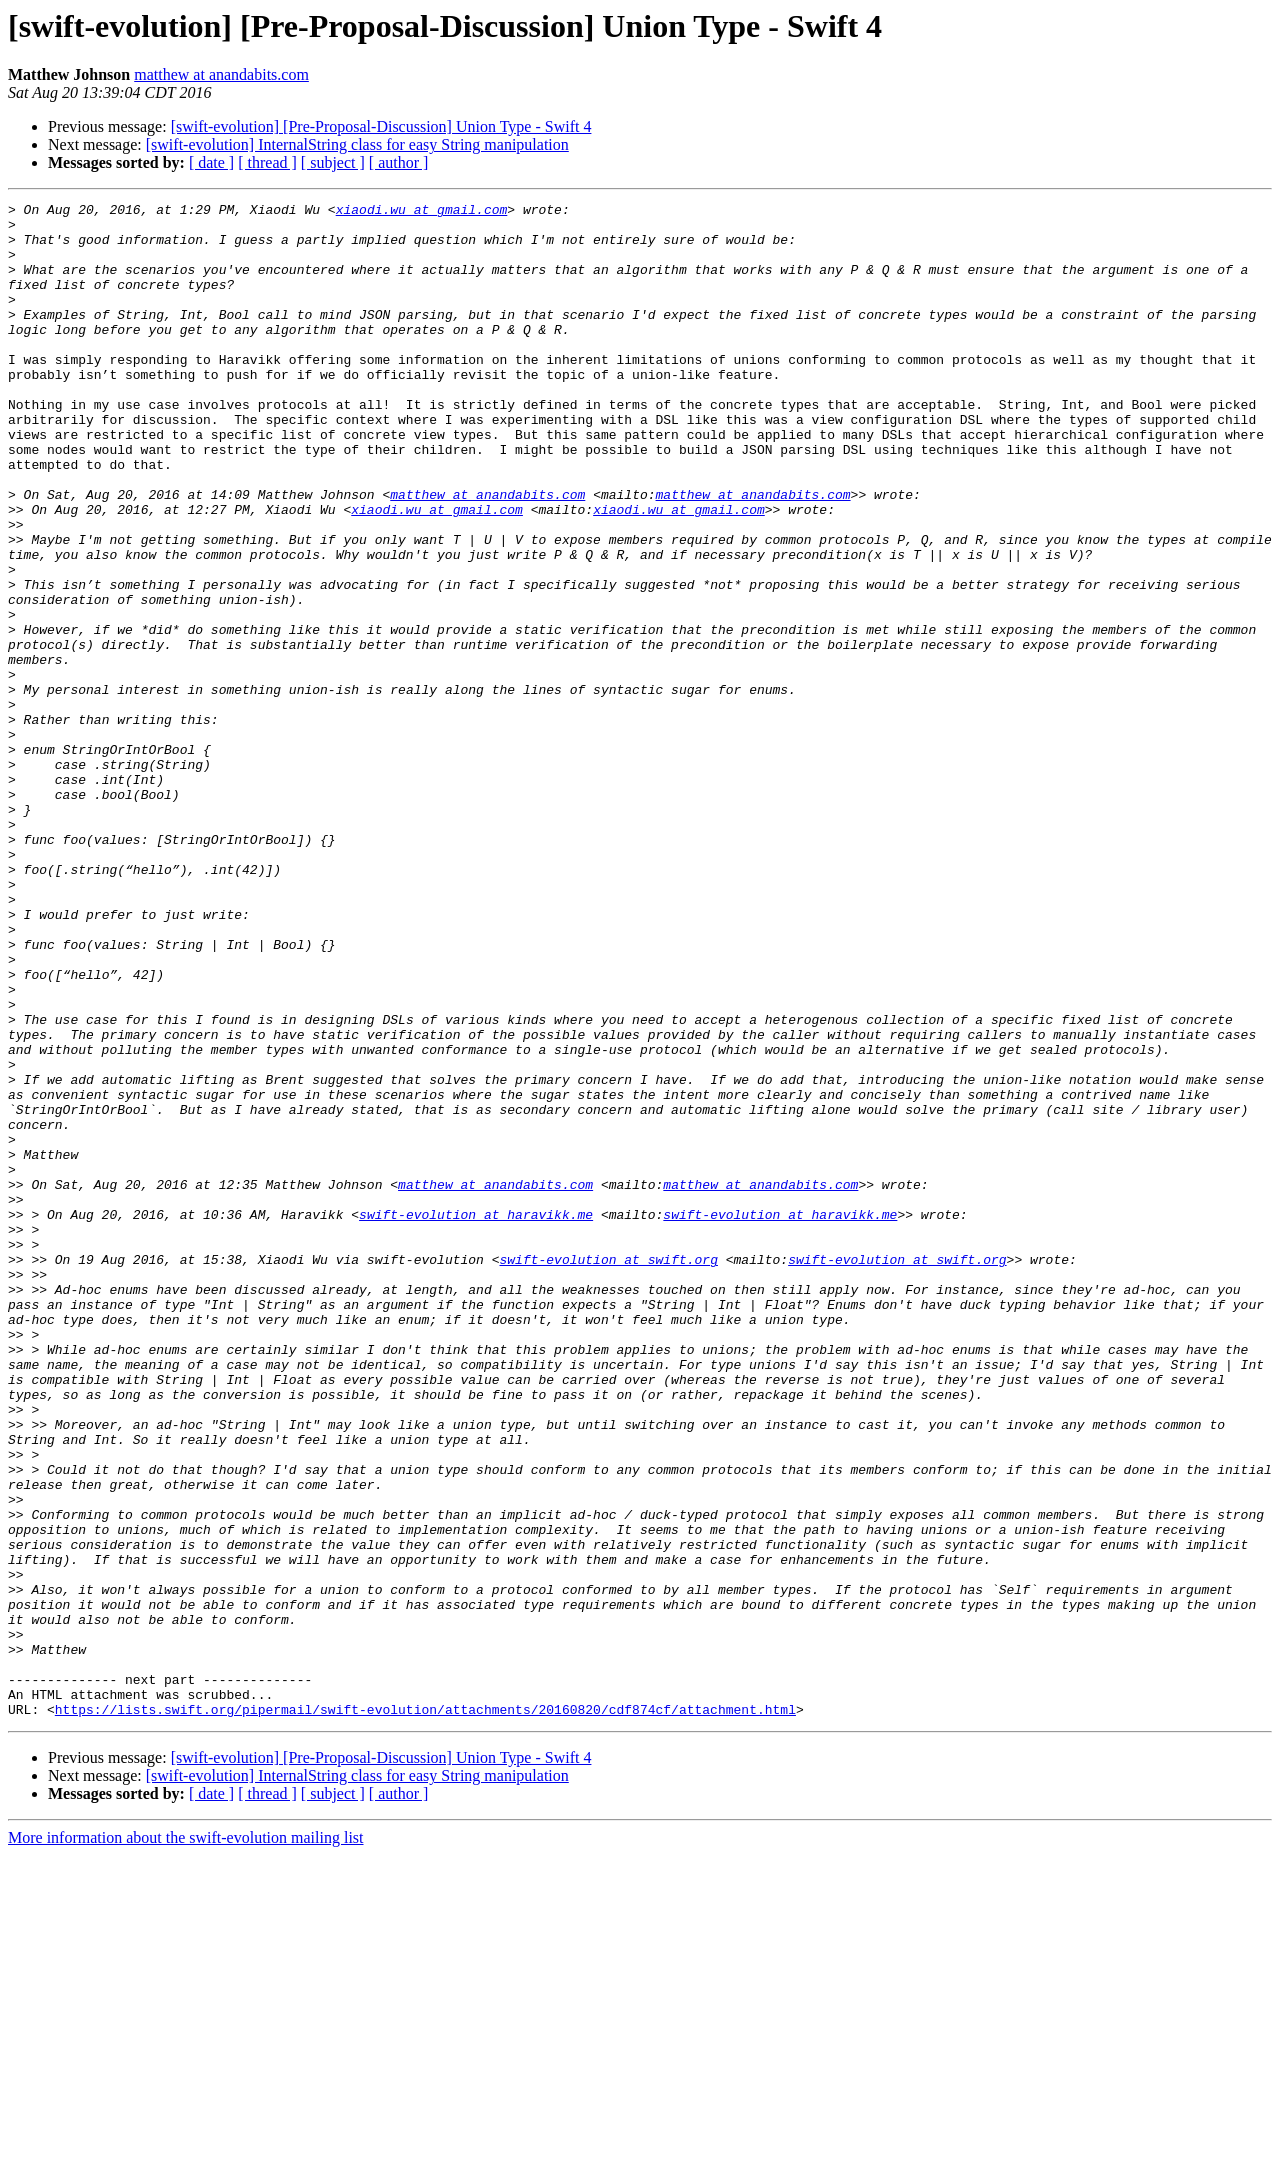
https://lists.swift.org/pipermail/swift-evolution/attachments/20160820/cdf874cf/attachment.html (425, 2012)
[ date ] (211, 162)
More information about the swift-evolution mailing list (186, 2140)
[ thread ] (267, 162)
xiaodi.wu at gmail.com (422, 212)
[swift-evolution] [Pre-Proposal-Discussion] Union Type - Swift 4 (381, 126)
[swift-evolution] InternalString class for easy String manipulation (357, 144)
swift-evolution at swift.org (608, 1472)
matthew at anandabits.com (221, 74)
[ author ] (399, 162)
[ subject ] (333, 162)
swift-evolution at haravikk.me (476, 1418)
